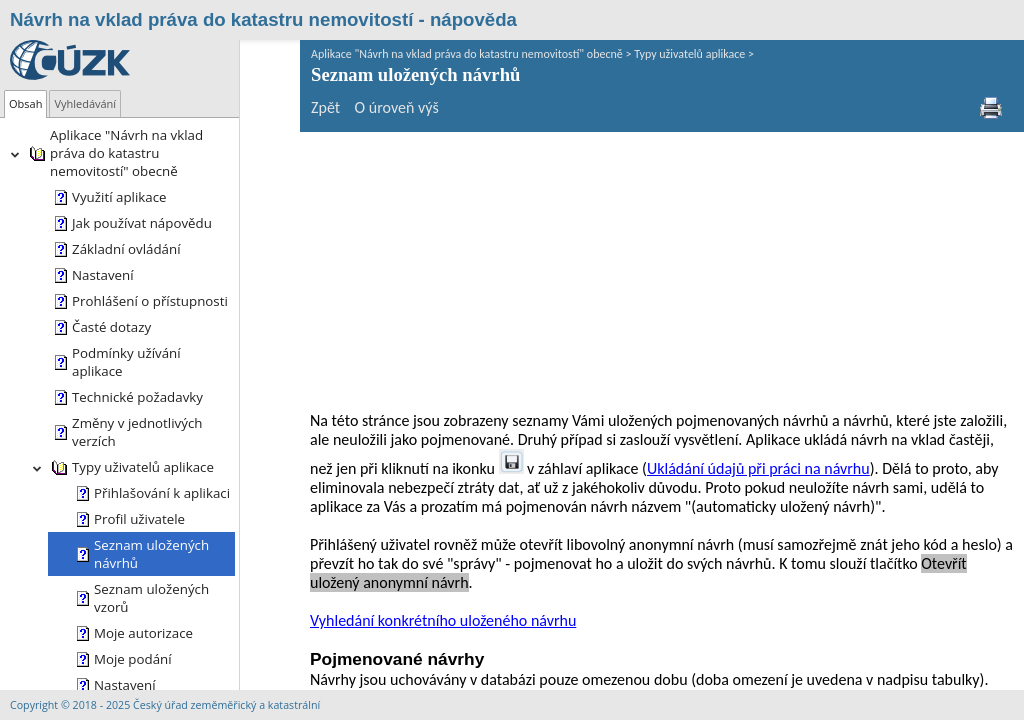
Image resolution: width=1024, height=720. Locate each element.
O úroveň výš (337, 107)
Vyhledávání (85, 103)
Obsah (25, 103)
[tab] (25, 104)
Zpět (265, 107)
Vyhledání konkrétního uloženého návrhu (383, 360)
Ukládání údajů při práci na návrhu (627, 208)
